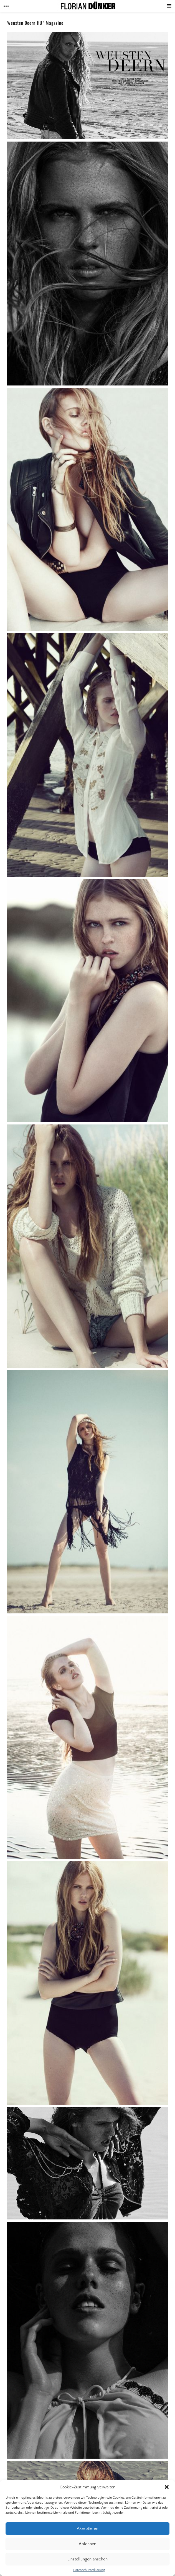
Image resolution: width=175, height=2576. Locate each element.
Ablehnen (87, 2544)
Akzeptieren (87, 2528)
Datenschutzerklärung (89, 2570)
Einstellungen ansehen (87, 2559)
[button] (166, 2487)
